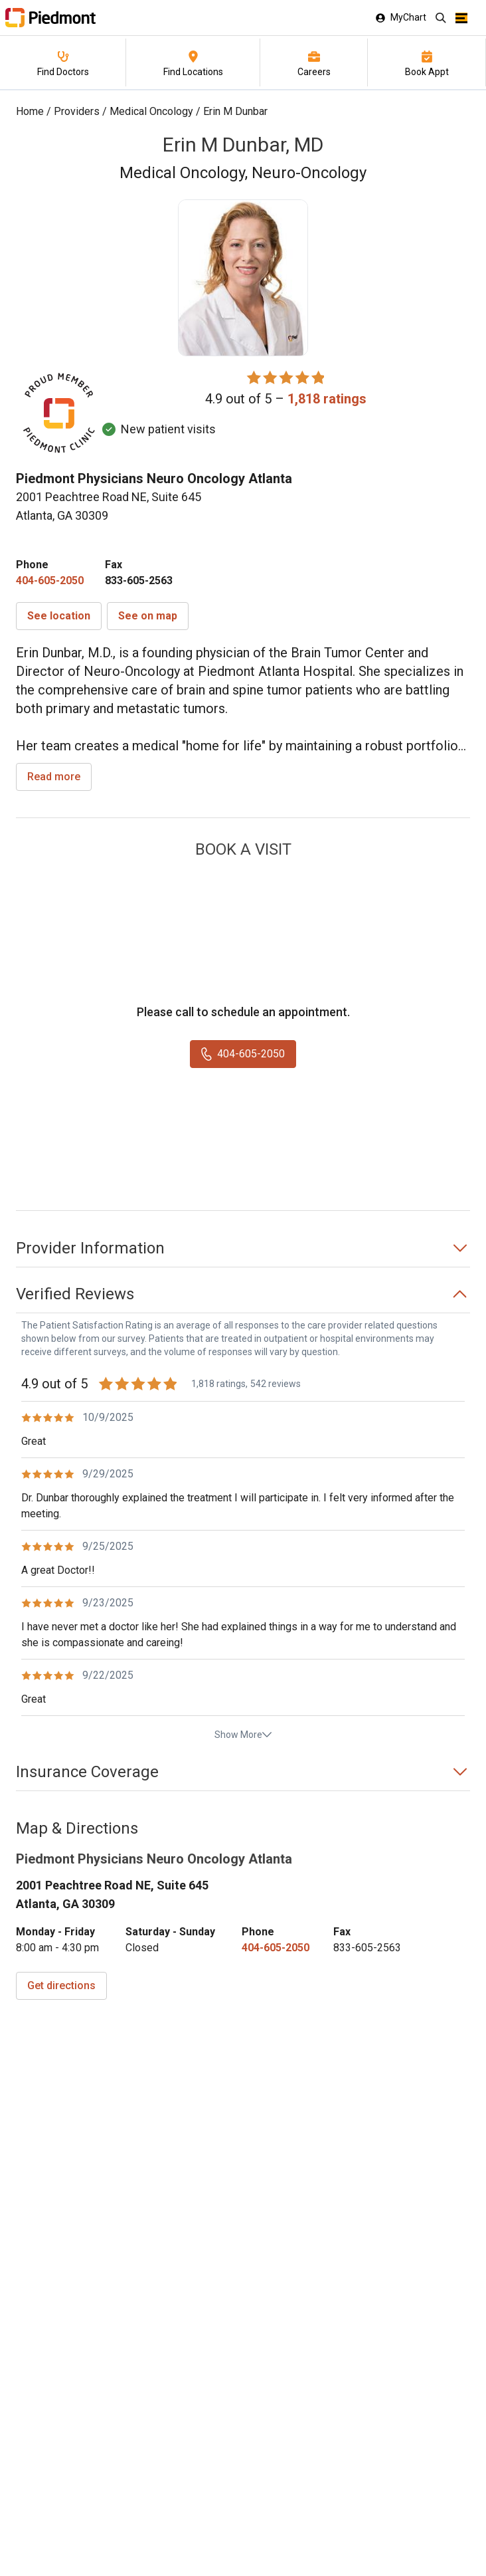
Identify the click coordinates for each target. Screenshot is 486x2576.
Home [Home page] (30, 111)
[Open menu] (461, 18)
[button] (59, 616)
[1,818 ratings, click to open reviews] (326, 399)
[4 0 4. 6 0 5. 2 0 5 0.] (50, 581)
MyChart (401, 17)
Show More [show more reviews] (243, 1734)
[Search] (440, 18)
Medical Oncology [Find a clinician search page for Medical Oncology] (151, 111)
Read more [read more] (53, 776)
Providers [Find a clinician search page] (77, 111)
